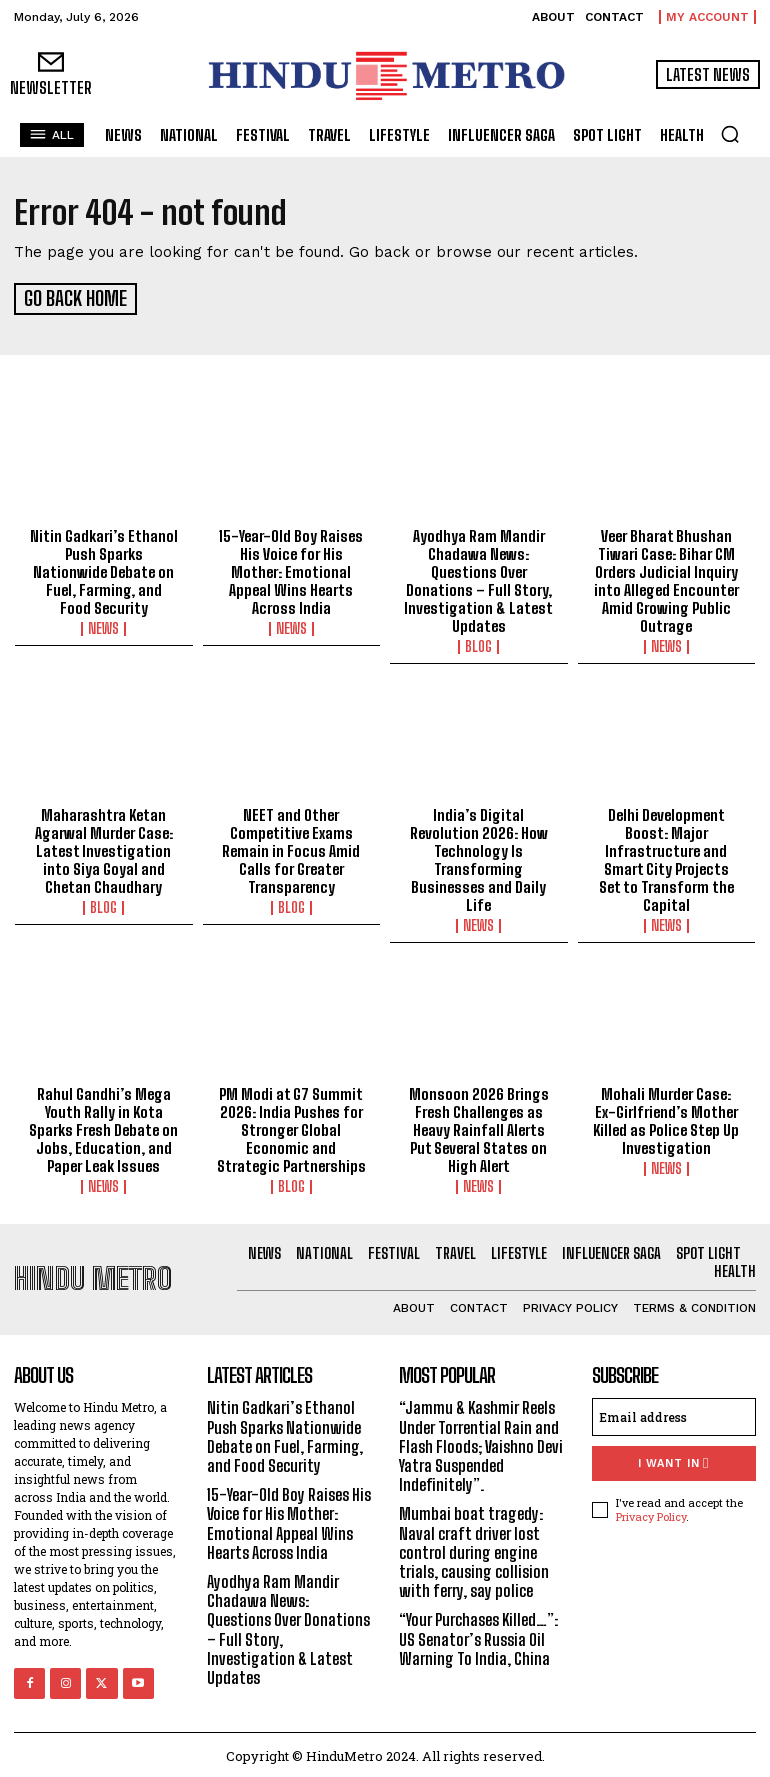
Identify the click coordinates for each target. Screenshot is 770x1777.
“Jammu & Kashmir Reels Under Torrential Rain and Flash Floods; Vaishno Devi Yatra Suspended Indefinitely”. (481, 1443)
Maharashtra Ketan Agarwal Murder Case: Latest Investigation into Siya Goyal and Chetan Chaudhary (104, 848)
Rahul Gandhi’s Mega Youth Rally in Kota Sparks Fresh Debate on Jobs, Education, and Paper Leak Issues (103, 1127)
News (103, 626)
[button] (730, 134)
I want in (673, 1460)
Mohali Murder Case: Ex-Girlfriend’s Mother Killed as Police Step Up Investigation (666, 1118)
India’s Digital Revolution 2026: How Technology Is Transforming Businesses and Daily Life (479, 857)
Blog (478, 644)
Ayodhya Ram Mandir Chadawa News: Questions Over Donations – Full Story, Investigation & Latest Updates (478, 578)
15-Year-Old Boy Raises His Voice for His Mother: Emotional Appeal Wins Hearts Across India (291, 569)
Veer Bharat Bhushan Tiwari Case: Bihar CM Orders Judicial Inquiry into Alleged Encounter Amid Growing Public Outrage (666, 578)
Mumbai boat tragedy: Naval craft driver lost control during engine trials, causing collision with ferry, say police (474, 1549)
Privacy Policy (651, 1512)
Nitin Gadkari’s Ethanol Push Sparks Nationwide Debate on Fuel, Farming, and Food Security (104, 569)
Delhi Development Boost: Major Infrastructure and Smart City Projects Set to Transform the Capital (666, 857)
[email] (674, 1414)
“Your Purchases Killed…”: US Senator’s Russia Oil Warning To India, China (478, 1635)
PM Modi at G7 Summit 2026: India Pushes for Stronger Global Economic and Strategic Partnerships (291, 1127)
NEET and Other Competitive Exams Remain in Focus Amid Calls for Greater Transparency (291, 848)
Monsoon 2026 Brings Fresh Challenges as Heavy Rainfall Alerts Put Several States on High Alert (479, 1127)
